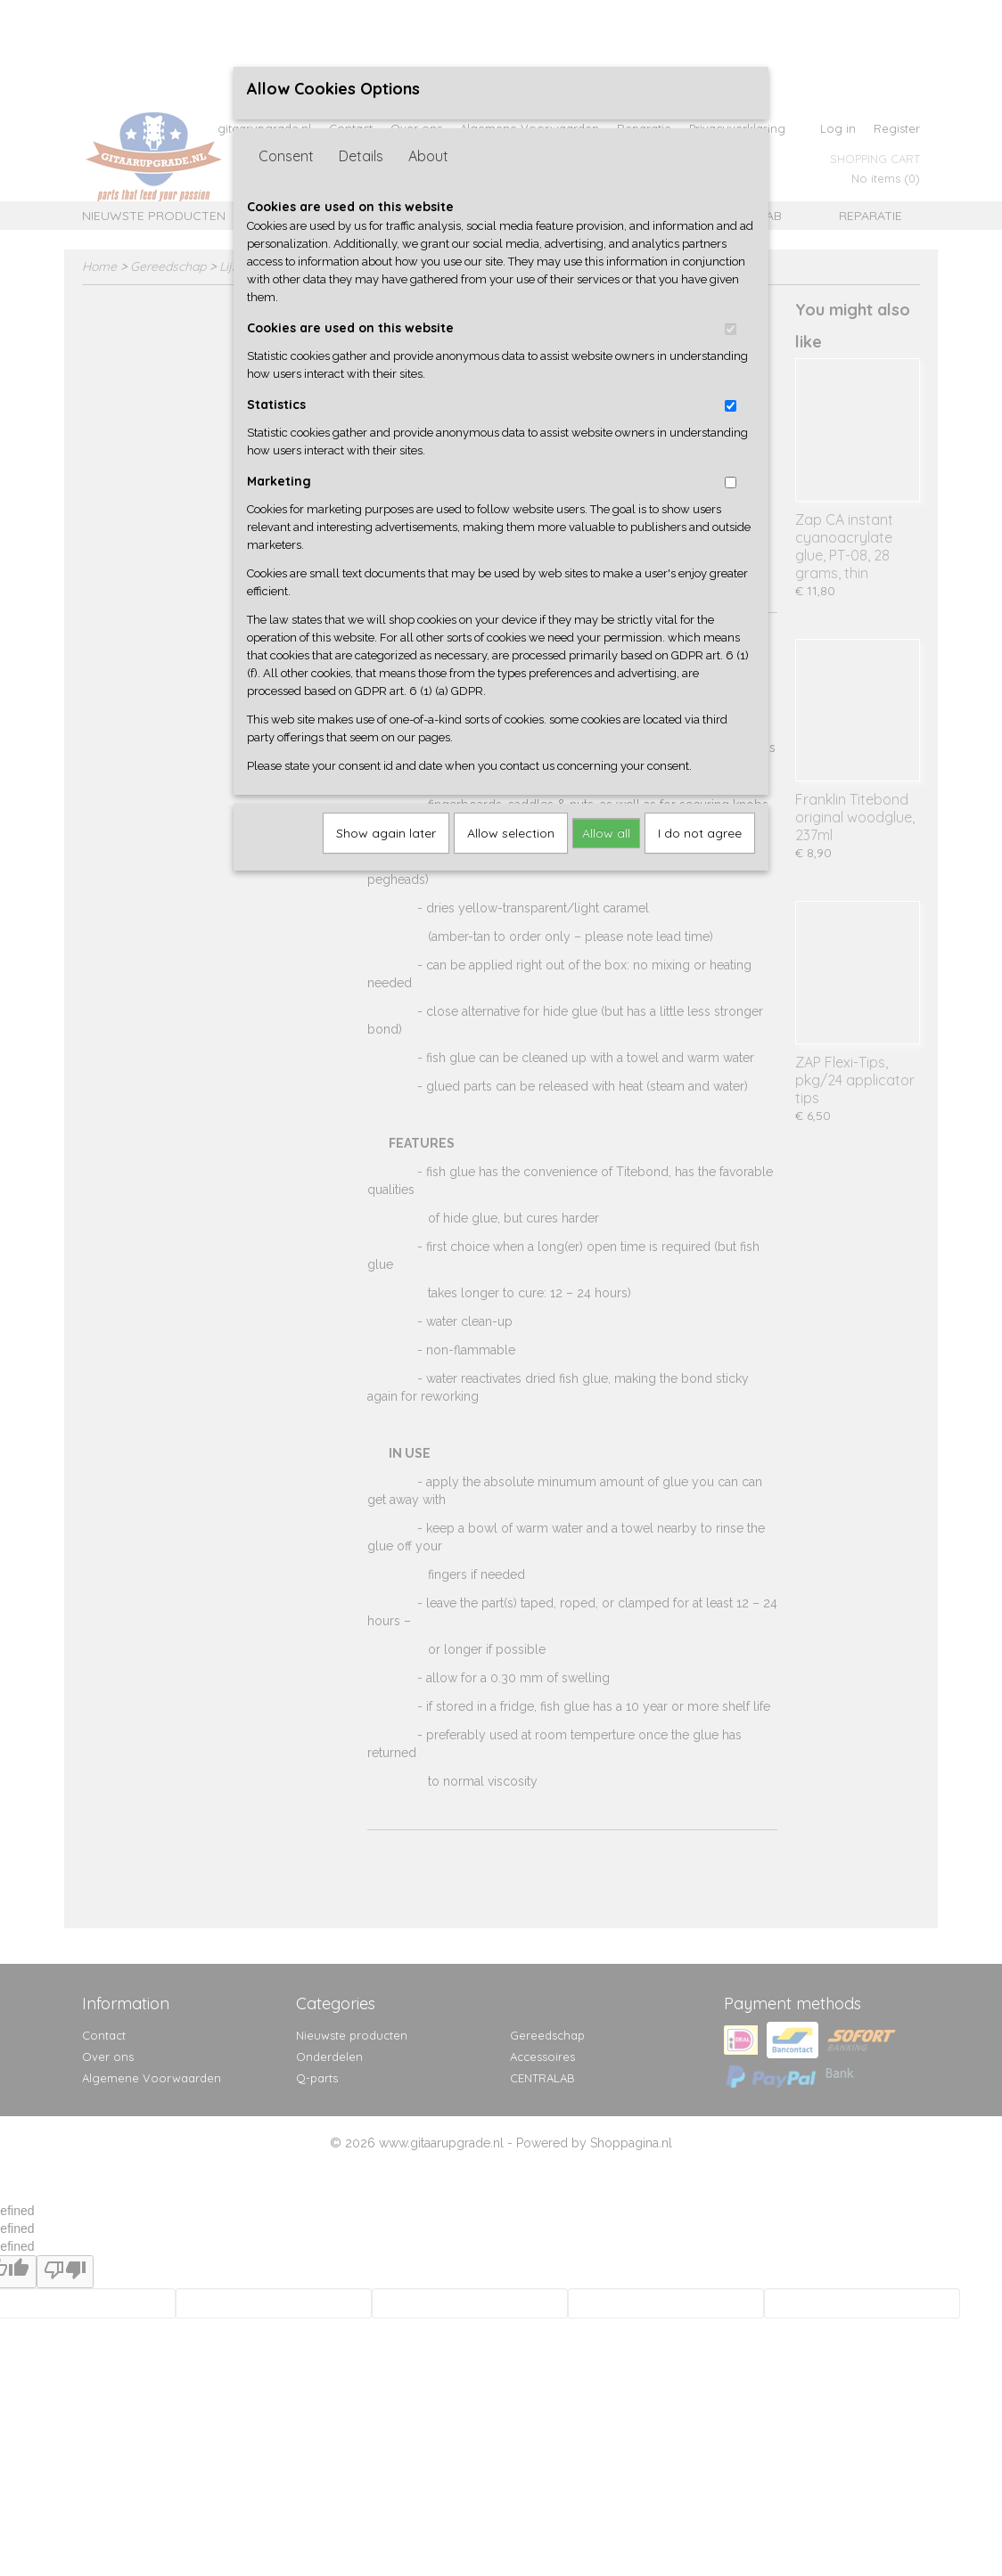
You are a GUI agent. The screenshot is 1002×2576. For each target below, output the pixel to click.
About (428, 156)
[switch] (730, 329)
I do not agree (700, 833)
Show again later (386, 833)
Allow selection (510, 833)
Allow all (606, 833)
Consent (286, 156)
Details (361, 156)
